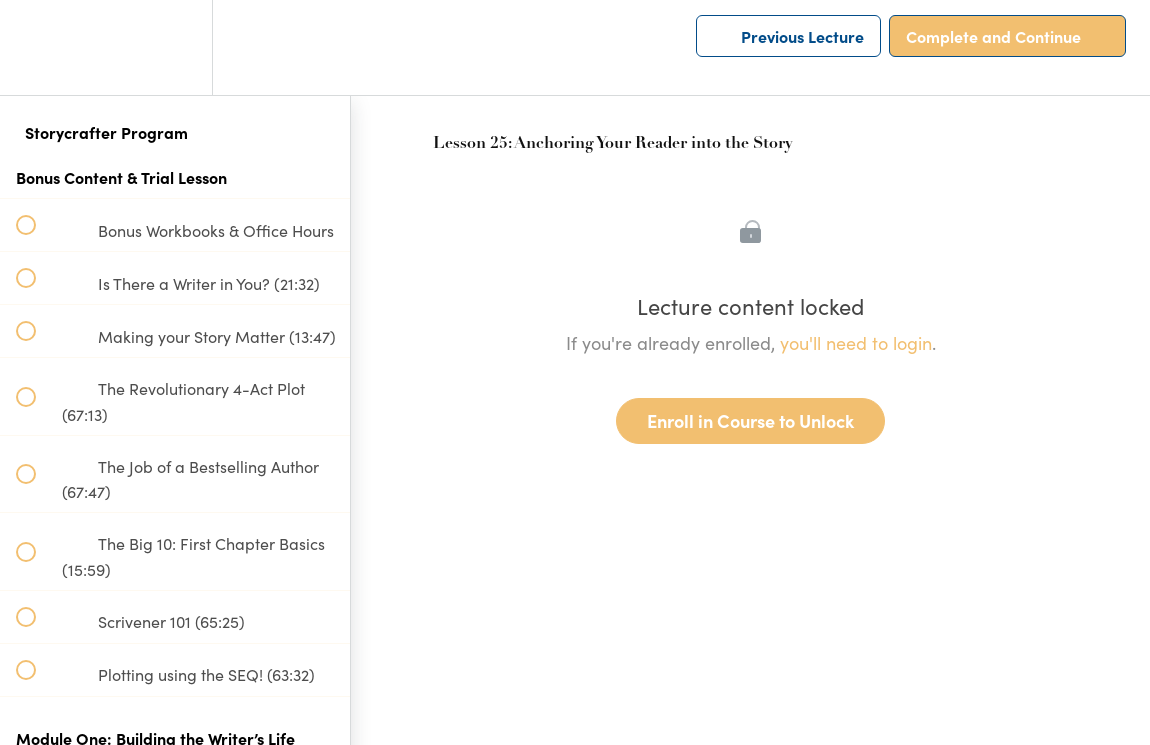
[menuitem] (175, 47)
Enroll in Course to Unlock (750, 420)
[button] (37, 47)
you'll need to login (856, 342)
